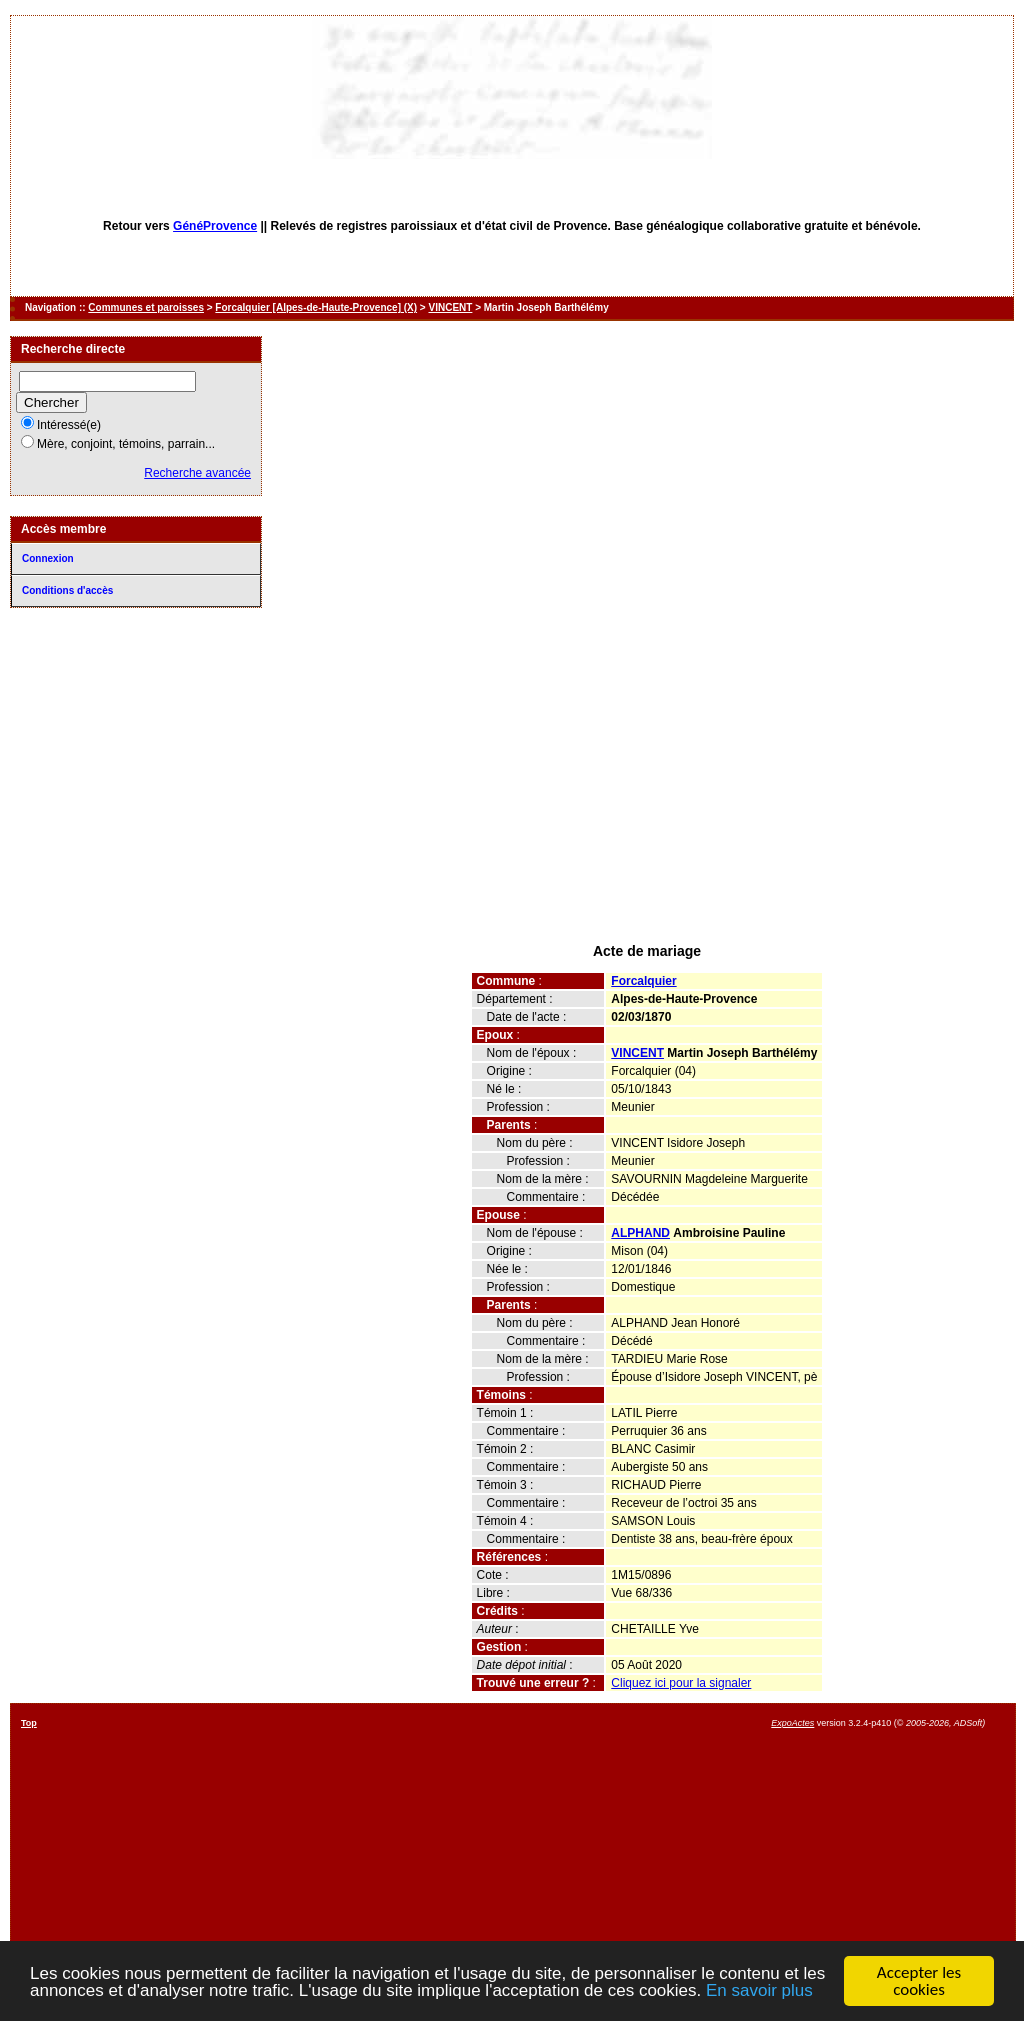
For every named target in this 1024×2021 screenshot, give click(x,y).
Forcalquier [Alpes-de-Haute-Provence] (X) (316, 307)
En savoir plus (759, 1990)
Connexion (48, 558)
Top (29, 1723)
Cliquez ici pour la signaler (681, 1683)
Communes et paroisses (146, 307)
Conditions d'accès (67, 590)
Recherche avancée (197, 473)
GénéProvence (215, 226)
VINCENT (450, 307)
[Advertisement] (647, 788)
